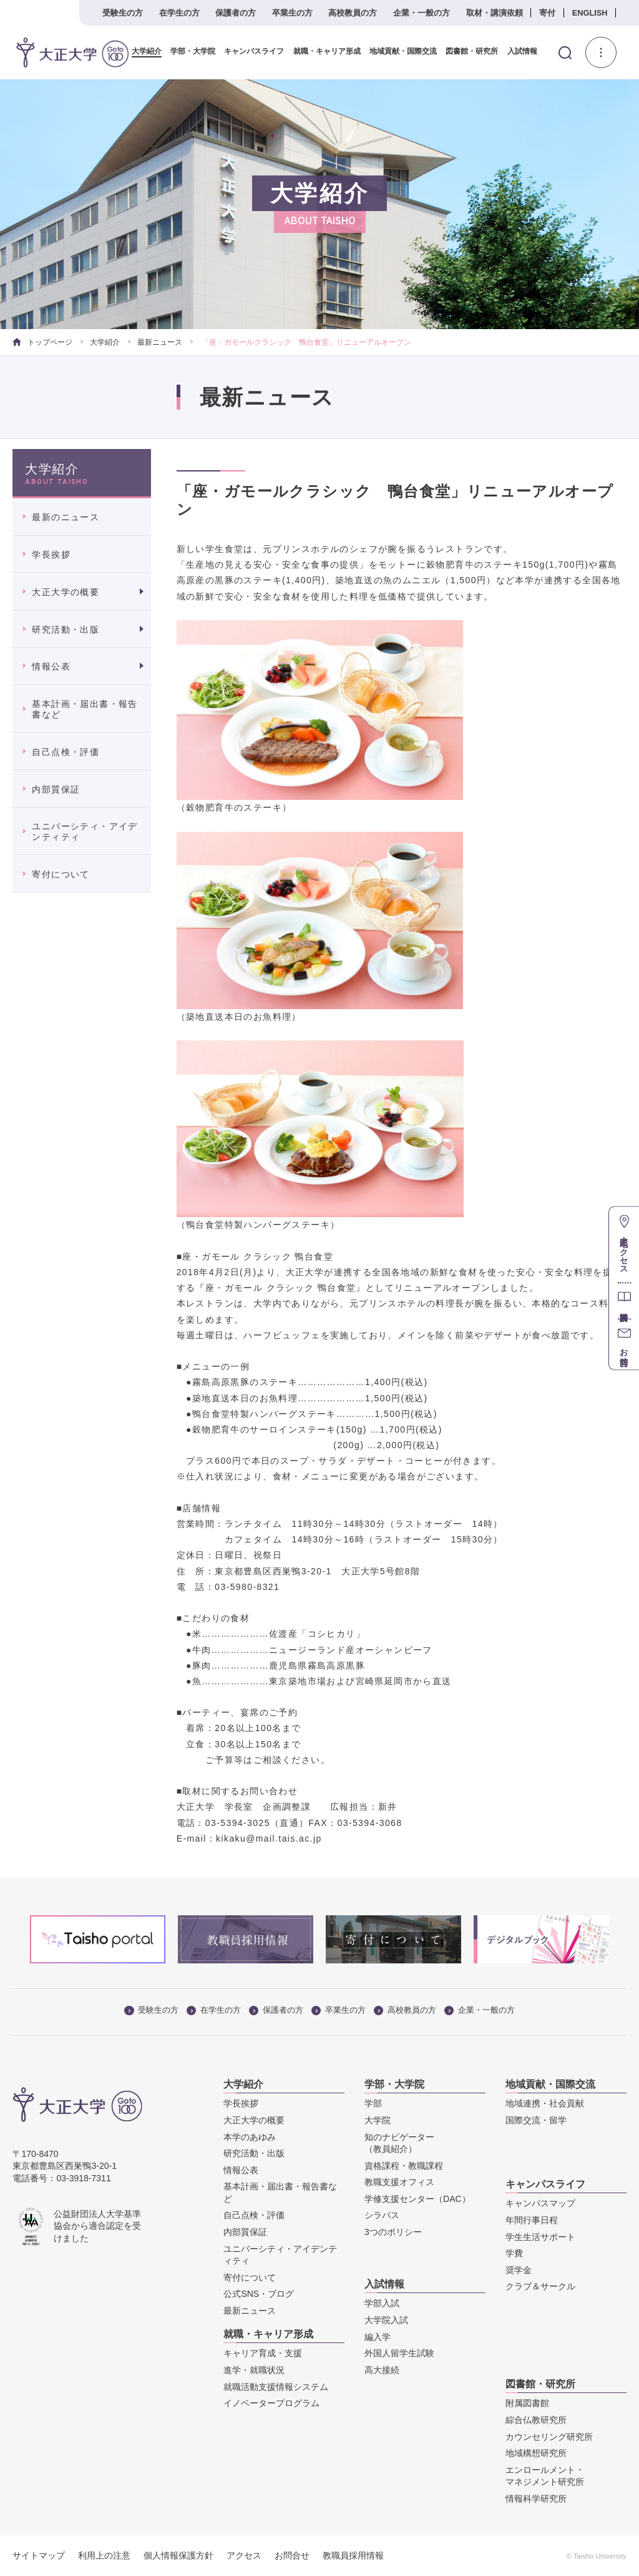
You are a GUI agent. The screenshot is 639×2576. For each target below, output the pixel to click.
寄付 (547, 12)
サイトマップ (38, 2555)
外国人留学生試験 (399, 2353)
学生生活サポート (540, 2236)
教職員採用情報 (353, 2555)
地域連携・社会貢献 (544, 2103)
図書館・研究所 (467, 51)
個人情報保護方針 (178, 2555)
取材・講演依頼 (494, 12)
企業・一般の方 (421, 12)
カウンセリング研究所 (549, 2436)
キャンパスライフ (249, 51)
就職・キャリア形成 (322, 51)
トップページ (42, 342)
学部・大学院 (188, 51)
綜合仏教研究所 (536, 2420)
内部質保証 (56, 789)
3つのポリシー (393, 2232)
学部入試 (381, 2303)
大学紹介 (141, 51)
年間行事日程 (531, 2220)
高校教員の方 (352, 12)
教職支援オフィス (399, 2182)
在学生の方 (179, 12)
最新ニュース (159, 342)
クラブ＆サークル (540, 2286)
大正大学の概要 (65, 592)
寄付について (60, 874)
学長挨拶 (51, 555)
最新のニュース (65, 517)
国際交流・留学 (536, 2120)
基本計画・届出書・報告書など (84, 709)
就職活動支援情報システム (275, 2386)
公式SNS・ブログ (258, 2294)
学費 (514, 2253)
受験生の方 (122, 12)
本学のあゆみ (249, 2136)
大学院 (377, 2120)
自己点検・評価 (65, 752)
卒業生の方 (292, 12)
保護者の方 (235, 12)
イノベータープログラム (271, 2403)
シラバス (381, 2215)
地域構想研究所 (536, 2453)
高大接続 (381, 2370)
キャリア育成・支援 (262, 2353)
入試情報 (517, 51)
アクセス (244, 2555)
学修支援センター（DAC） (417, 2199)
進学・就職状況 (254, 2370)
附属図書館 (527, 2403)
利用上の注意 (104, 2555)
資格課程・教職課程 (403, 2166)
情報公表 (51, 666)
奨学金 (518, 2270)
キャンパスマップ (540, 2203)
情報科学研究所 (536, 2499)
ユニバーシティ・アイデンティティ (84, 831)
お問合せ (292, 2555)
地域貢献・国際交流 (398, 51)
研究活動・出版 (65, 629)
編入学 (377, 2336)
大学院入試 (386, 2320)
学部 (373, 2103)
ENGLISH (590, 12)
